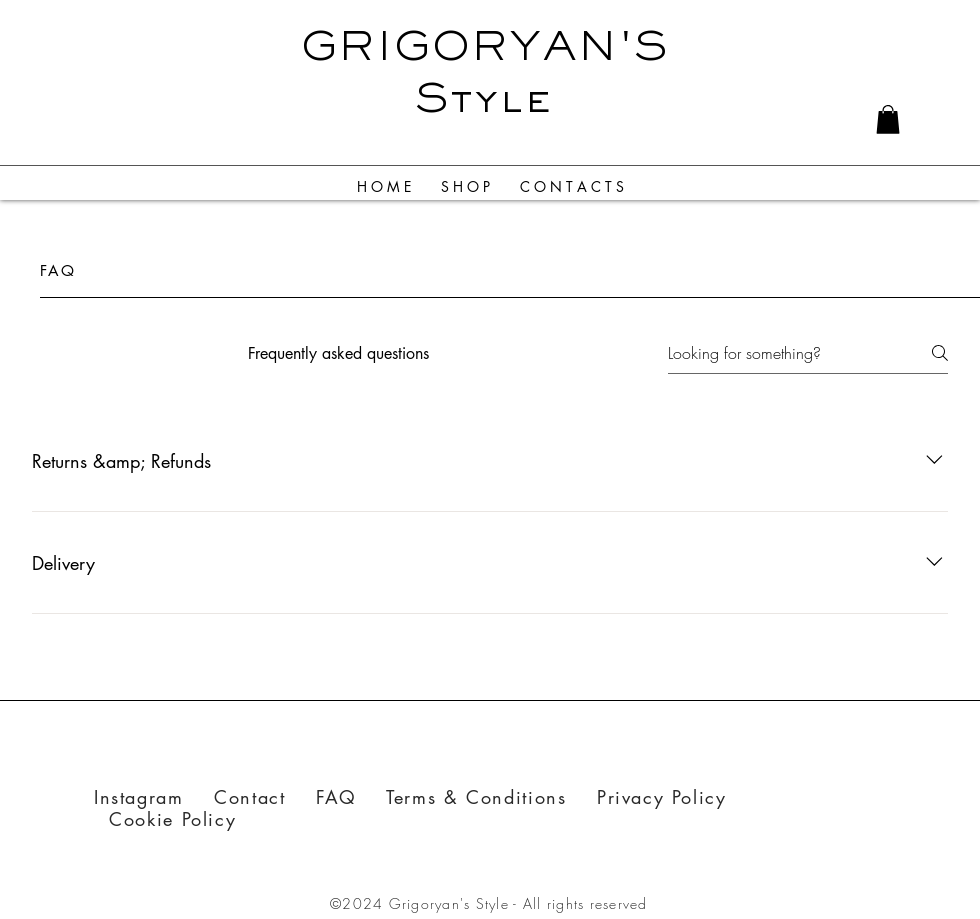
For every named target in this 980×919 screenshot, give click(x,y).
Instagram (139, 797)
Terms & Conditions (476, 797)
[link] (888, 119)
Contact (265, 797)
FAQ (351, 797)
